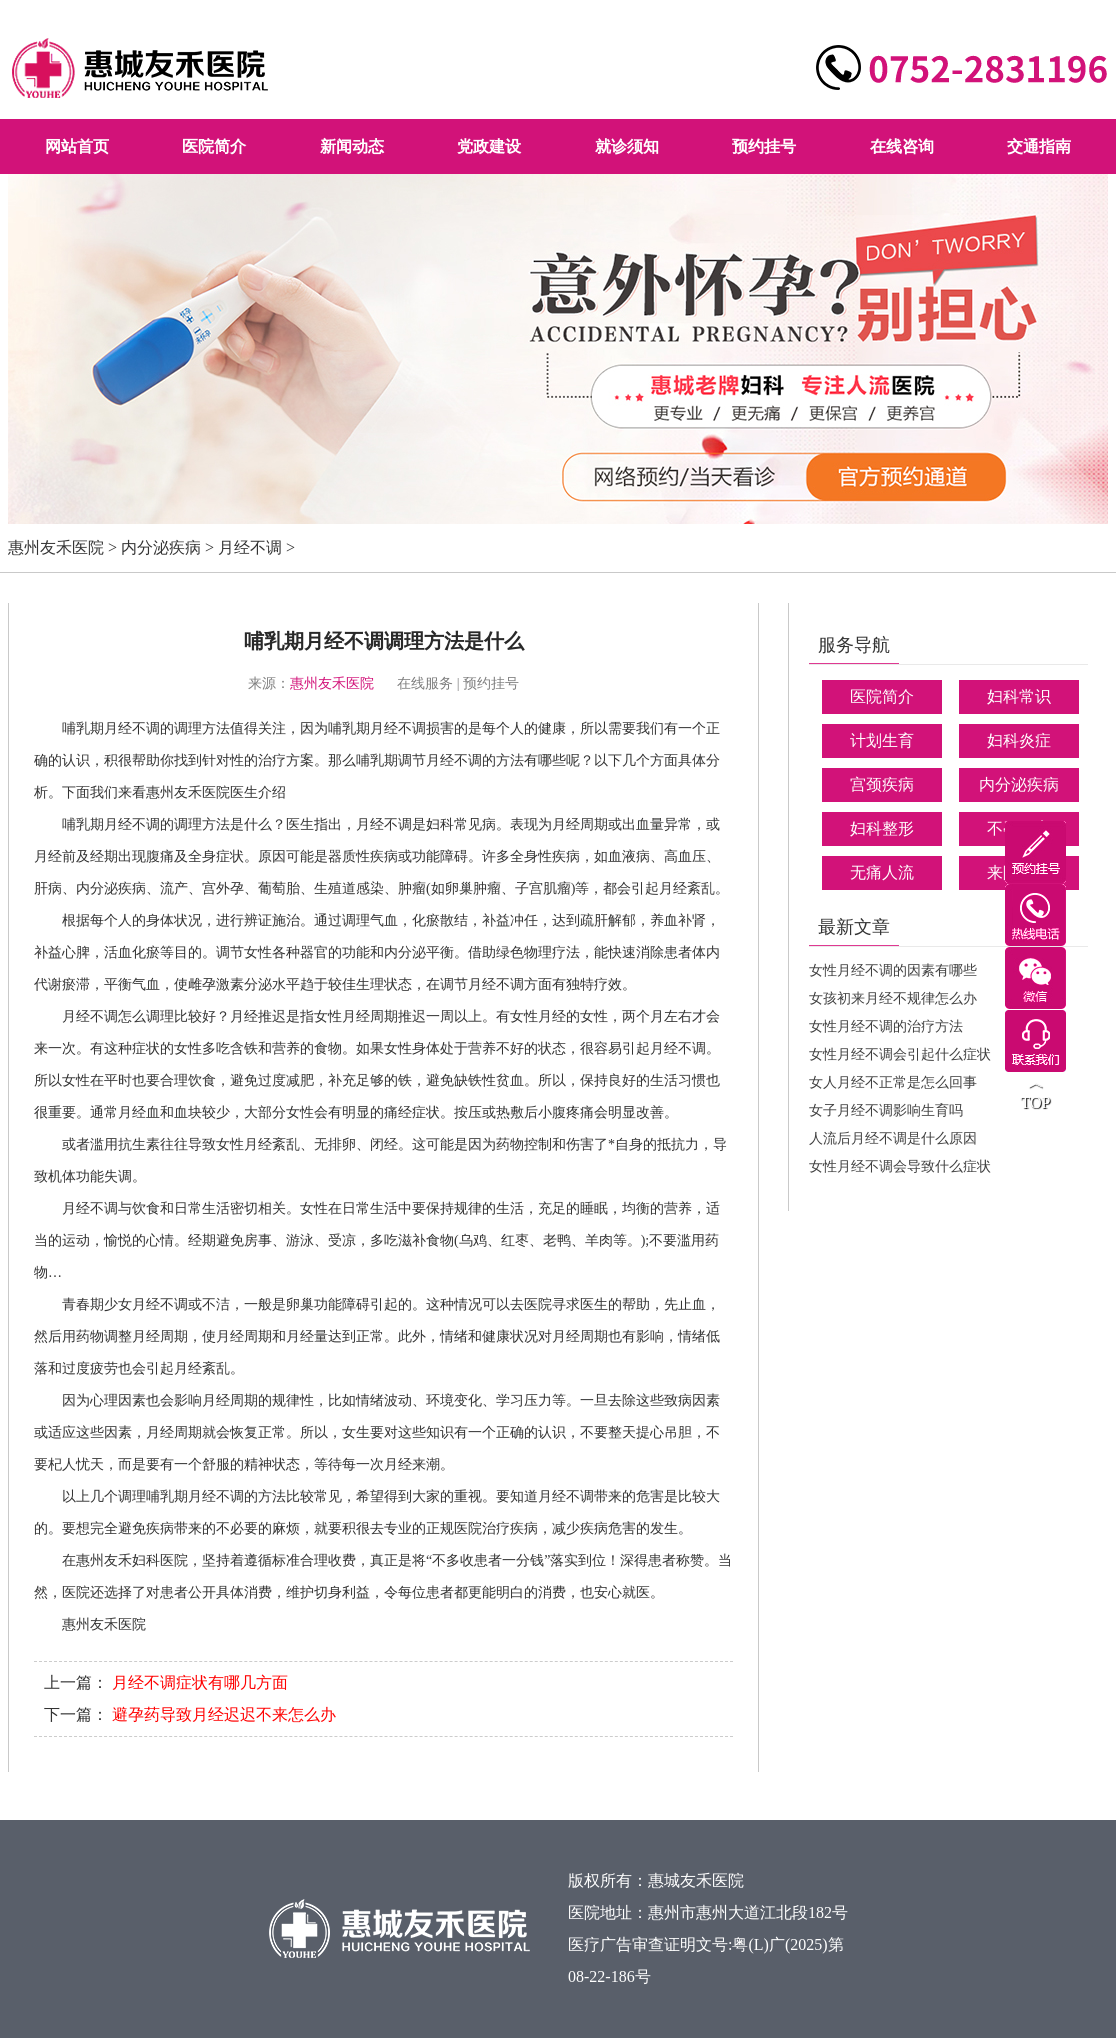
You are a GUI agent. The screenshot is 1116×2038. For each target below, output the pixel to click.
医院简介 (214, 146)
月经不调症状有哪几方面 (200, 1682)
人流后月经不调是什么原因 (893, 1138)
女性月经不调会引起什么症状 (900, 1054)
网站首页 (77, 146)
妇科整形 (882, 828)
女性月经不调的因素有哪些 (893, 970)
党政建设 (489, 146)
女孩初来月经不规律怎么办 (893, 998)
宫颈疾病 (882, 784)
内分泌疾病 (161, 547)
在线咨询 (902, 146)
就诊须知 (627, 146)
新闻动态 (352, 146)
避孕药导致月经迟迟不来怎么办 (224, 1714)
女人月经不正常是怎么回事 (893, 1082)
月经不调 (250, 547)
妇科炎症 (1019, 740)
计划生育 (882, 740)
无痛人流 (882, 872)
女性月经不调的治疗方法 (886, 1026)
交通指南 (1039, 146)
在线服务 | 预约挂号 (458, 683)
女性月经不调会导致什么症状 (900, 1166)
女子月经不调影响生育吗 (886, 1110)
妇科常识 (1019, 696)
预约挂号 (764, 146)
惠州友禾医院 (56, 547)
